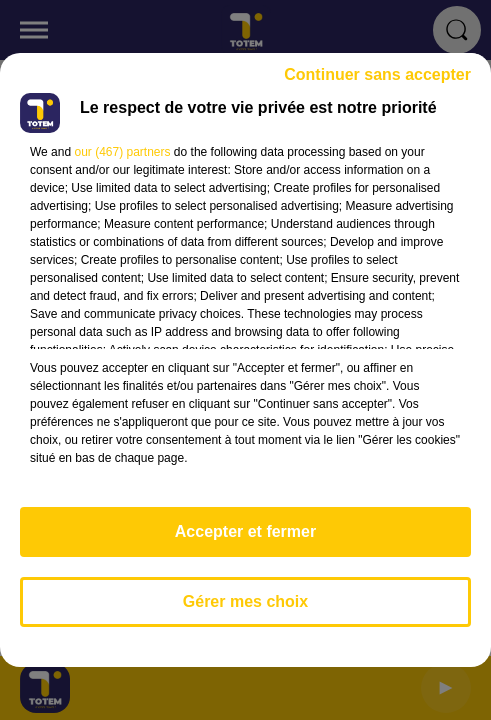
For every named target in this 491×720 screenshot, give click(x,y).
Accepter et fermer (245, 531)
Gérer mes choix (245, 601)
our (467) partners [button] (122, 152)
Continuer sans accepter (377, 74)
